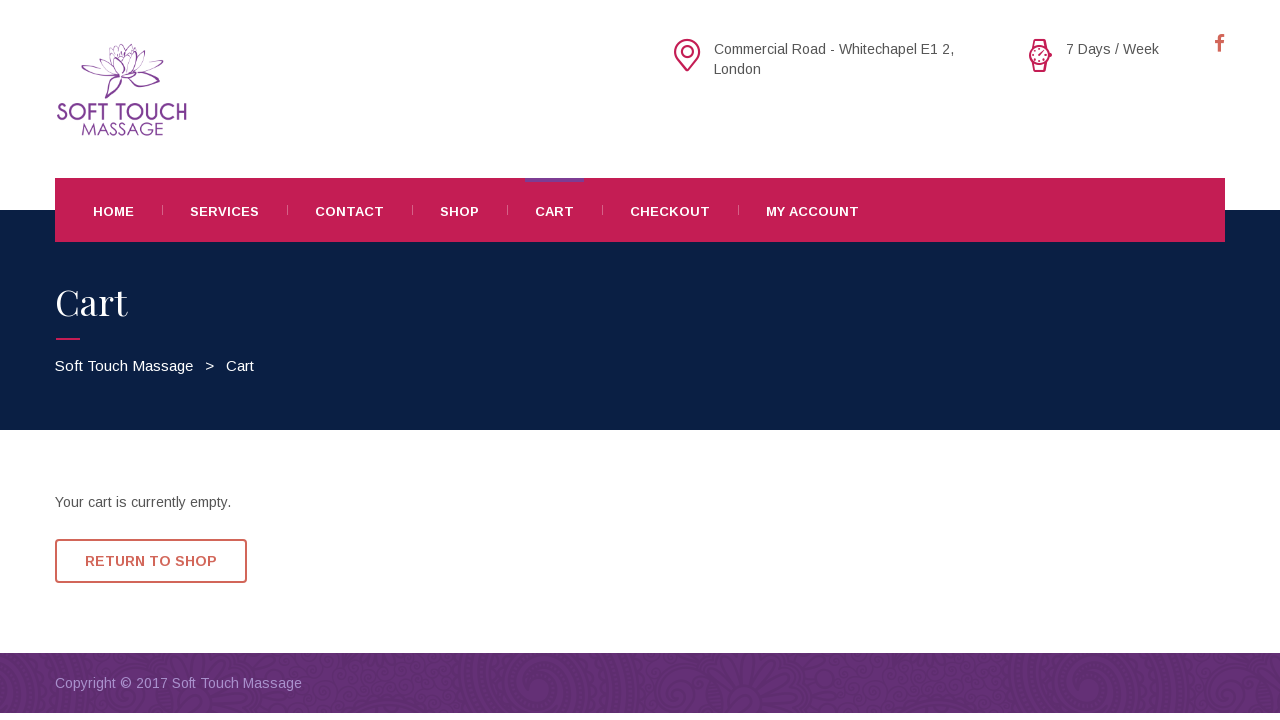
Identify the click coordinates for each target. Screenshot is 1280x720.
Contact (349, 211)
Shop (459, 211)
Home (113, 211)
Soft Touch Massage (237, 683)
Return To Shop (151, 561)
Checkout (670, 211)
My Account (812, 211)
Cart (554, 211)
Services (224, 211)
